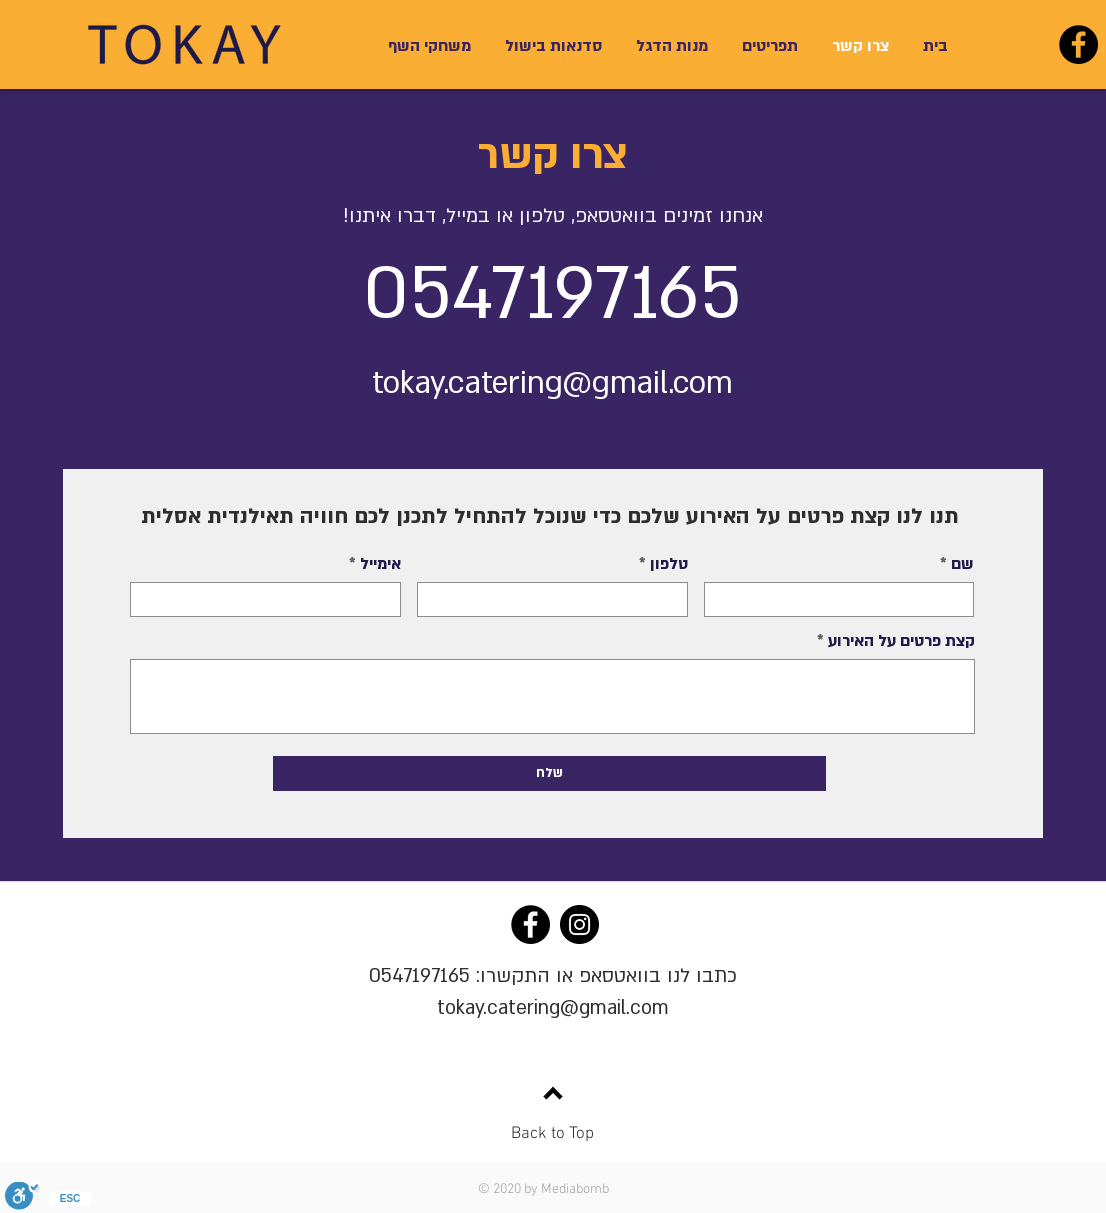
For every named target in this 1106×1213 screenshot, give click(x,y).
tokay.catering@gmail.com (553, 1008)
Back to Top (552, 1134)
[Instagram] (579, 924)
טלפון (669, 564)
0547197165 (419, 976)
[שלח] (549, 773)
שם (962, 564)
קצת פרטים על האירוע (901, 641)
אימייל (380, 564)
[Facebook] (1078, 44)
